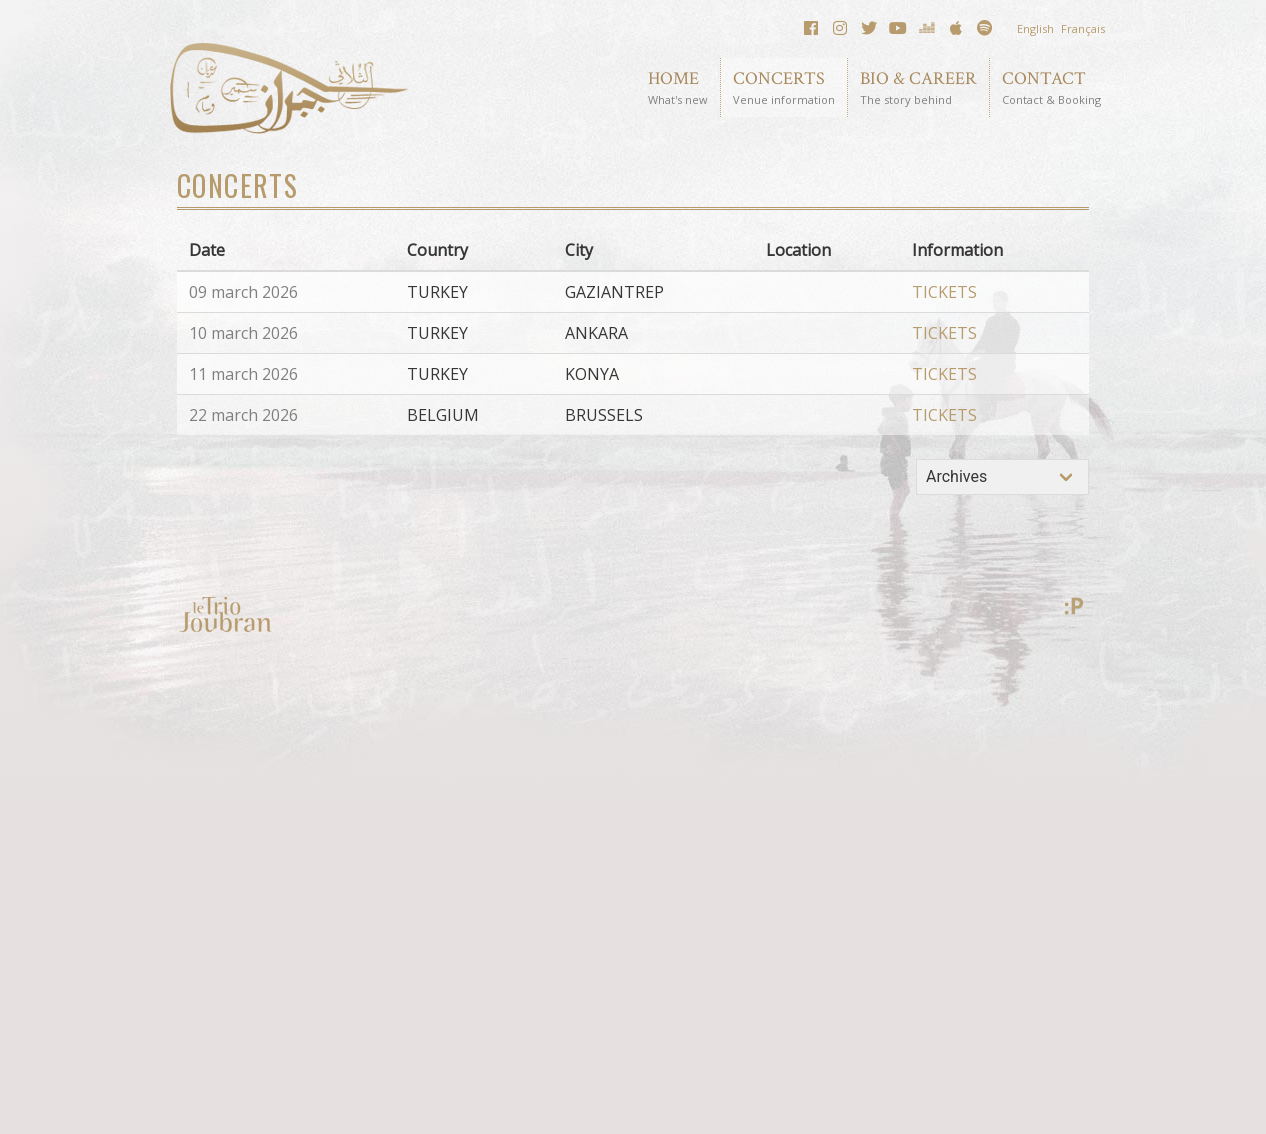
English (1035, 28)
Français (1083, 28)
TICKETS (944, 292)
